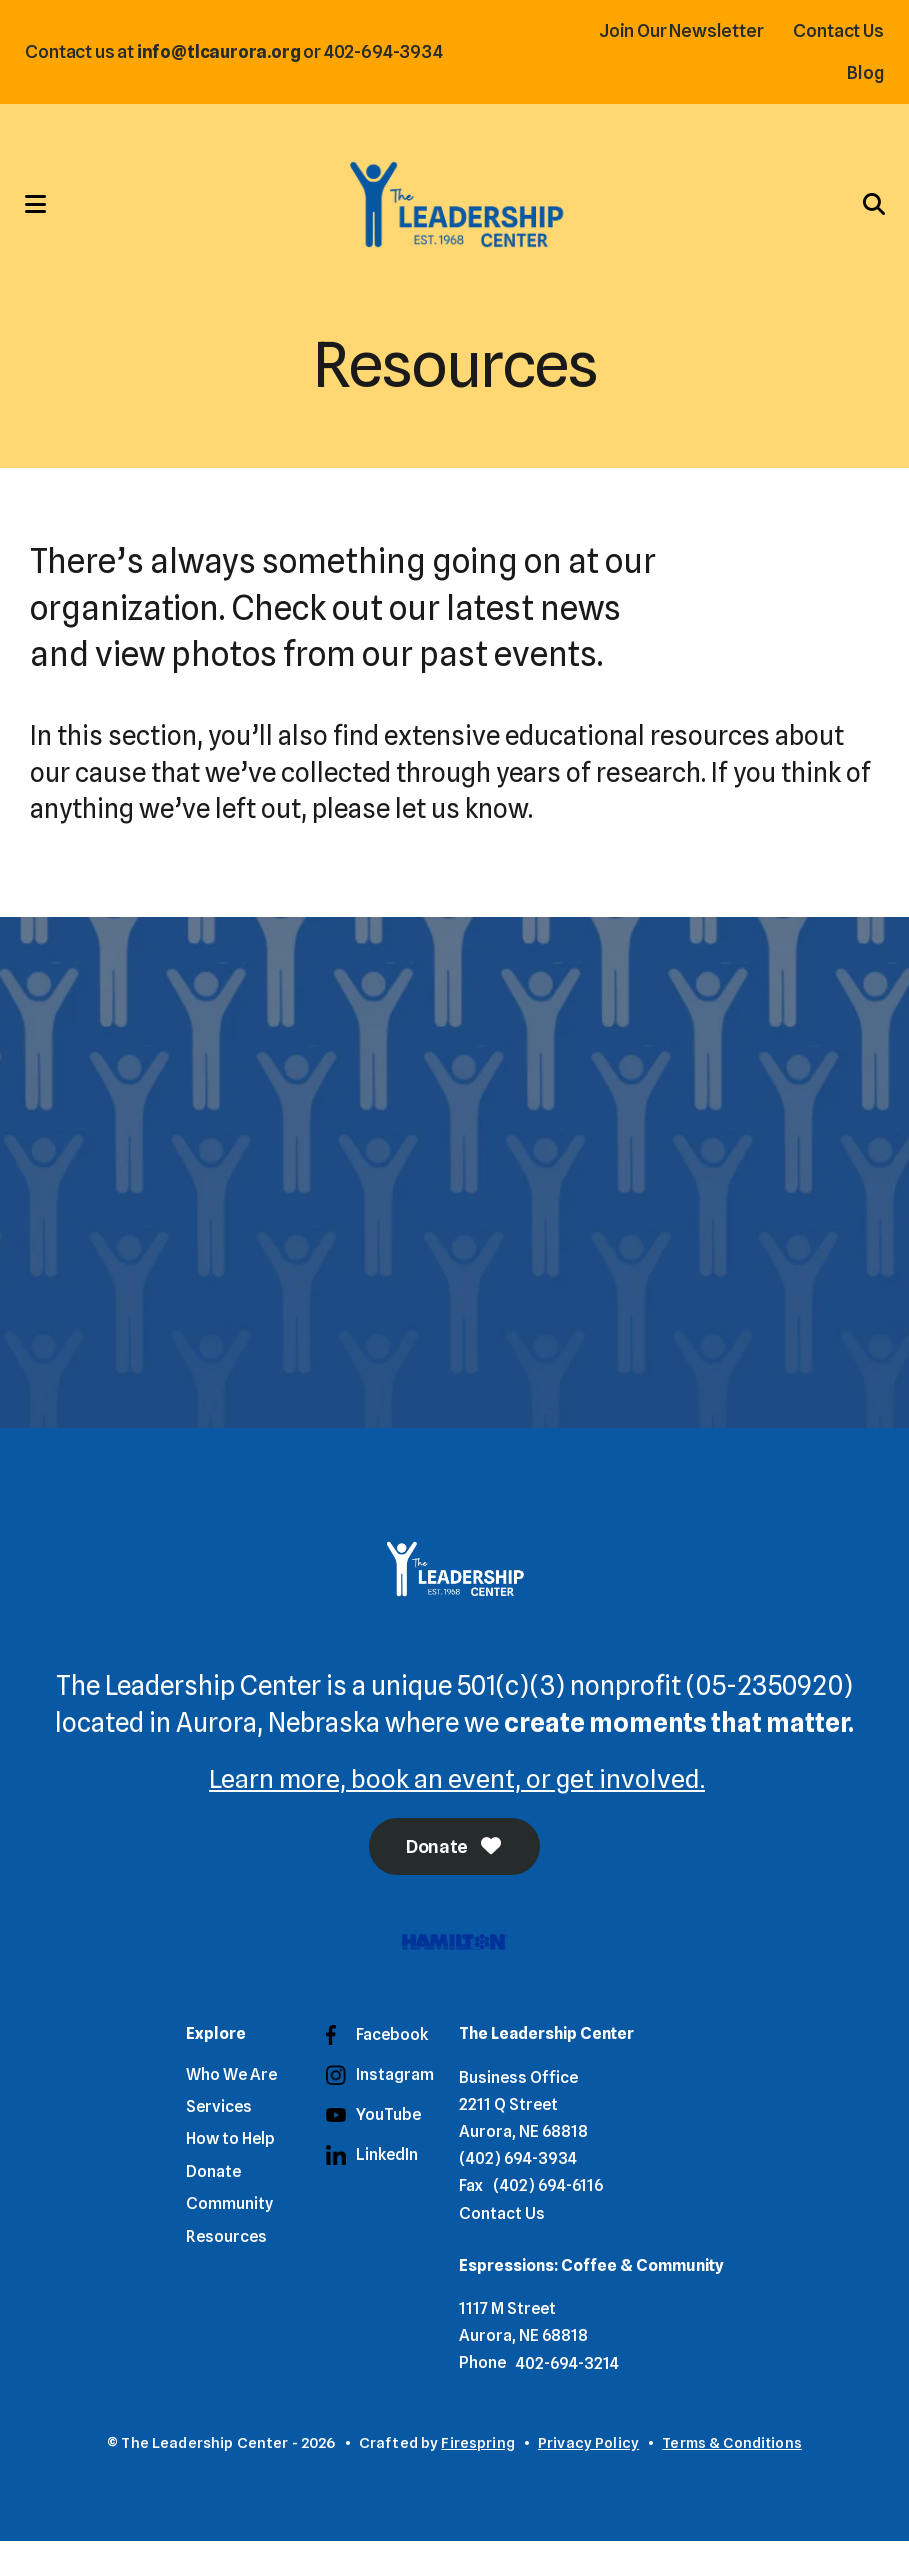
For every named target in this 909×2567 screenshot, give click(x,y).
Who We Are (231, 2099)
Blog (861, 72)
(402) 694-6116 (548, 2211)
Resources (226, 2261)
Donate (455, 1871)
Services (219, 2132)
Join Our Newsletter (676, 30)
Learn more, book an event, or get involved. (457, 1801)
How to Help (230, 2164)
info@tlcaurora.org (224, 51)
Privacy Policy (587, 2468)
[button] (45, 215)
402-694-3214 (567, 2388)
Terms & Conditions (732, 2468)
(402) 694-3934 (518, 2184)
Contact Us (834, 30)
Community (229, 2229)
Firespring (477, 2468)
